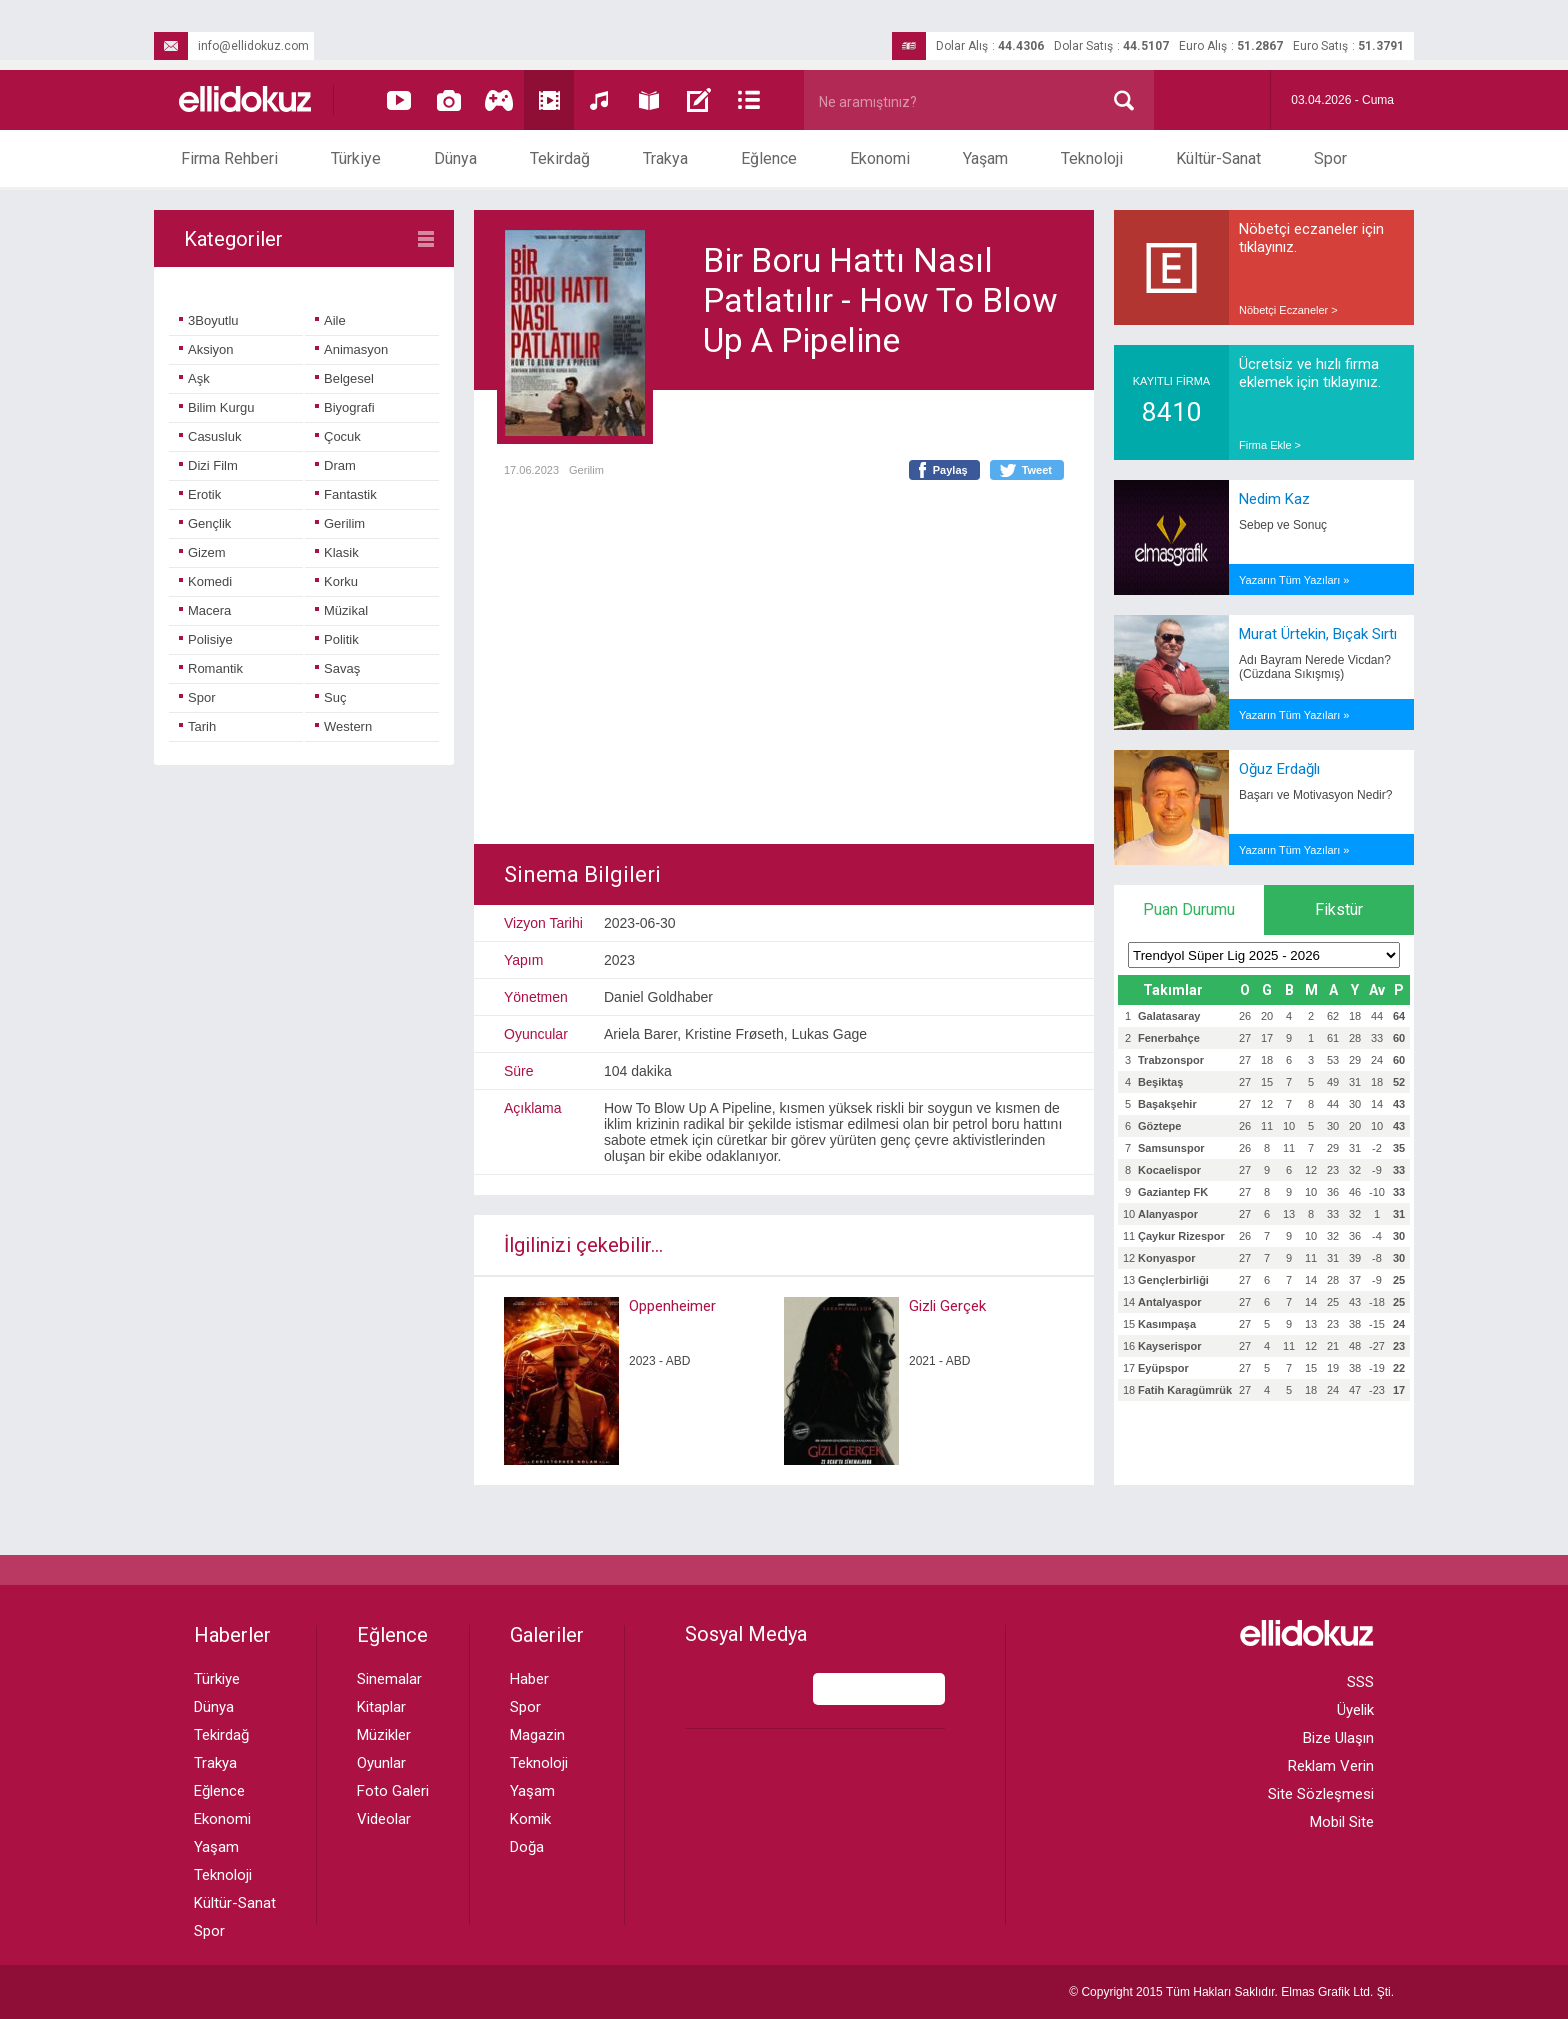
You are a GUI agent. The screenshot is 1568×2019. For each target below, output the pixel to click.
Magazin (537, 1735)
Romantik (211, 668)
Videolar (384, 1819)
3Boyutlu (209, 320)
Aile (330, 320)
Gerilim (340, 523)
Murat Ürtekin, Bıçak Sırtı (1318, 634)
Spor (1330, 158)
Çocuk (338, 436)
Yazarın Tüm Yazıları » (1294, 580)
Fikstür (1339, 909)
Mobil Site (1342, 1822)
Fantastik (346, 494)
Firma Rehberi (229, 158)
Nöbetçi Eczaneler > (1288, 310)
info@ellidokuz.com (231, 46)
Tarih (197, 726)
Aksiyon (206, 349)
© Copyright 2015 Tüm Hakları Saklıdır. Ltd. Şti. (1231, 1992)
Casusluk (210, 436)
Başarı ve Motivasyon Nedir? (1315, 795)
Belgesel (344, 378)
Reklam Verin (1331, 1766)
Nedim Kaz (1274, 499)
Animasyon (351, 349)
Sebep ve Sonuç (1283, 525)
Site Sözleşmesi (1321, 1794)
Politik (337, 639)
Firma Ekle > (1270, 445)
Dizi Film (208, 465)
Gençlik (205, 523)
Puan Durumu (1189, 909)
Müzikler (384, 1735)
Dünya (455, 158)
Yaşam (985, 158)
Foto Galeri (393, 1791)
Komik (530, 1819)
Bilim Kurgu (216, 407)
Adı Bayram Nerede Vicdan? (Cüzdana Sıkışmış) (1315, 667)
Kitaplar (381, 1707)
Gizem (202, 552)
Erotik (200, 494)
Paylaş (950, 470)
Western (343, 726)
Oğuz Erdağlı (1279, 769)
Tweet (1037, 470)
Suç (330, 697)
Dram (335, 465)
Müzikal (341, 610)
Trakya (665, 158)
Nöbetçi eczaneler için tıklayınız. (1311, 238)
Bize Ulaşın (1338, 1738)
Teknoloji (1092, 158)
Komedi (205, 581)
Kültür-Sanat (1218, 158)
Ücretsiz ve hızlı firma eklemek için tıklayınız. (1310, 373)
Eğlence (769, 158)
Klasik (337, 552)
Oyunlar (381, 1763)
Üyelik (1355, 1710)
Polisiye (206, 639)
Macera (205, 610)
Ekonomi (880, 158)
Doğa (527, 1847)
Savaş (337, 668)
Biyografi (345, 407)
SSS (1360, 1682)
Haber (529, 1679)
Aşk (194, 378)
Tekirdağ (560, 158)
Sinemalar (389, 1679)
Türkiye (356, 158)
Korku (336, 581)
